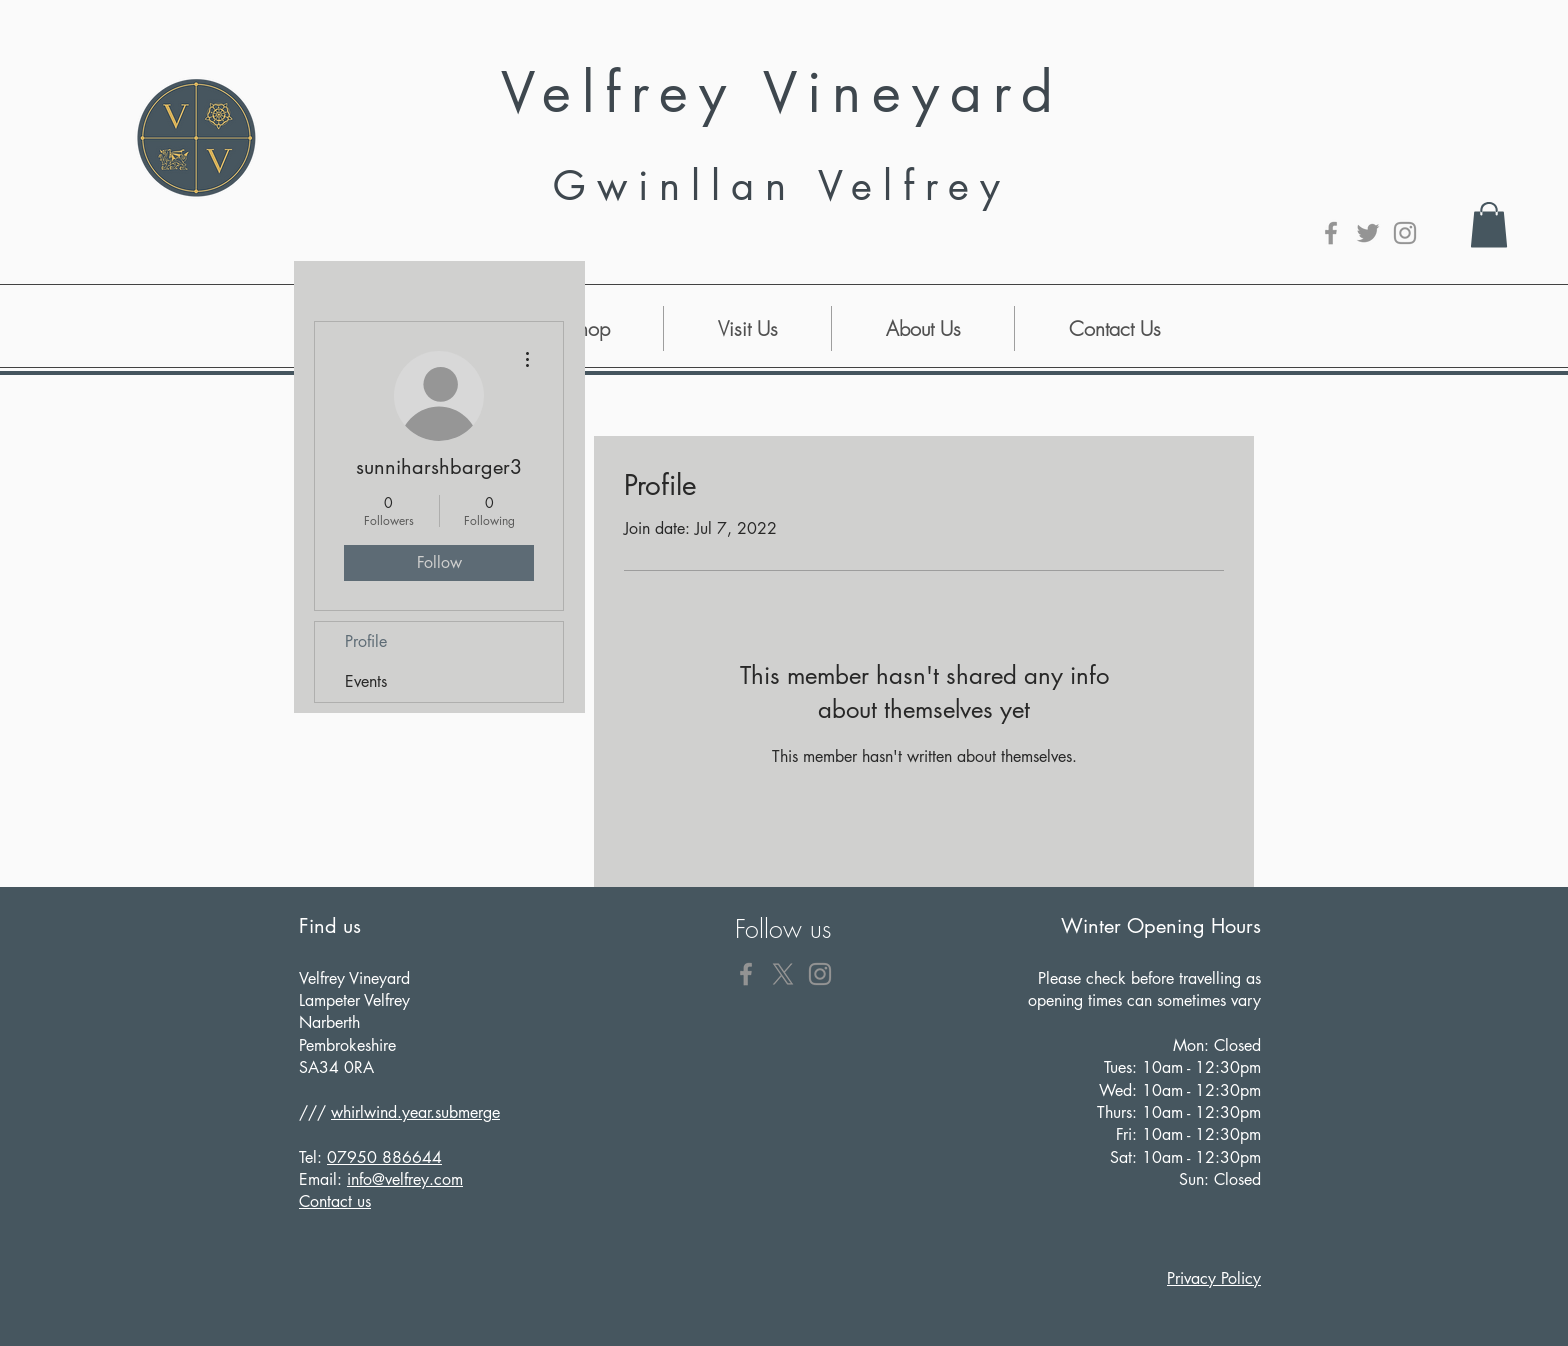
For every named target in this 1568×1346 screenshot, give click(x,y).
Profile (366, 641)
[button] (1489, 224)
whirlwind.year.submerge (415, 1112)
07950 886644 (384, 1157)
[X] (783, 974)
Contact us (335, 1201)
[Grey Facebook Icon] (1331, 233)
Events (366, 681)
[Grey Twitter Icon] (1368, 233)
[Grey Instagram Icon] (1405, 233)
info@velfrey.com (405, 1179)
